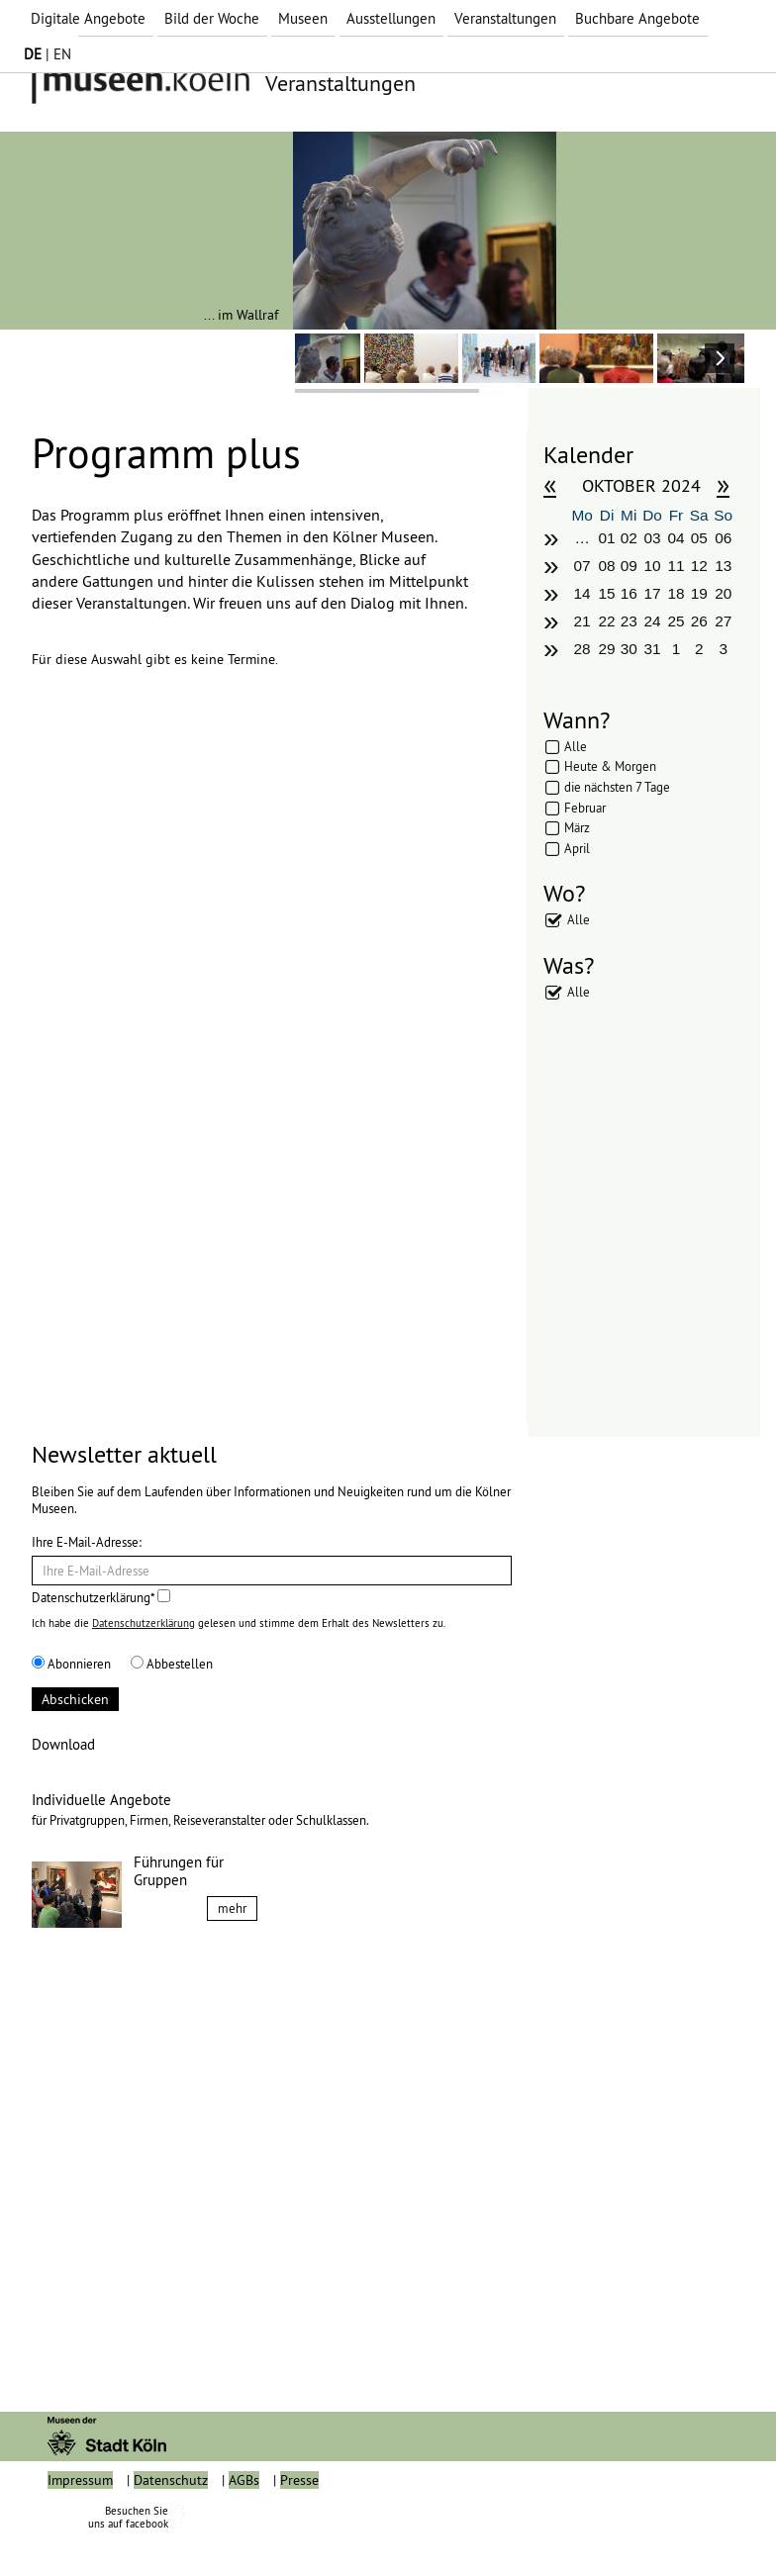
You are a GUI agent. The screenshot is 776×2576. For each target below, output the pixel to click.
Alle (575, 746)
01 (606, 537)
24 (652, 621)
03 (652, 537)
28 (582, 648)
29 (606, 648)
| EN (47, 54)
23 (629, 621)
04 (675, 537)
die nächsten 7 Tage (617, 787)
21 (582, 621)
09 (629, 565)
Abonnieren (71, 1663)
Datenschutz (171, 2524)
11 (675, 565)
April (577, 848)
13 (723, 565)
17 (652, 593)
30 (629, 648)
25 (675, 621)
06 (723, 537)
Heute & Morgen (610, 766)
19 (699, 593)
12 (699, 565)
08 (606, 565)
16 (629, 593)
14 (582, 593)
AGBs (244, 2524)
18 (675, 593)
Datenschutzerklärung (143, 1623)
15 (606, 593)
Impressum (80, 2524)
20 (723, 593)
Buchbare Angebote (637, 18)
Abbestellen (172, 1663)
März (577, 827)
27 (723, 621)
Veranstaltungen (505, 18)
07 (582, 565)
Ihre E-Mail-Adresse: (87, 1542)
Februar (585, 807)
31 (652, 648)
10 (652, 565)
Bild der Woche (211, 18)
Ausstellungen (391, 18)
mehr (232, 1908)
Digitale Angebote (88, 18)
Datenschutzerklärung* (101, 1597)
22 (606, 621)
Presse (299, 2524)
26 (699, 621)
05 (699, 537)
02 (629, 537)
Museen (303, 18)
